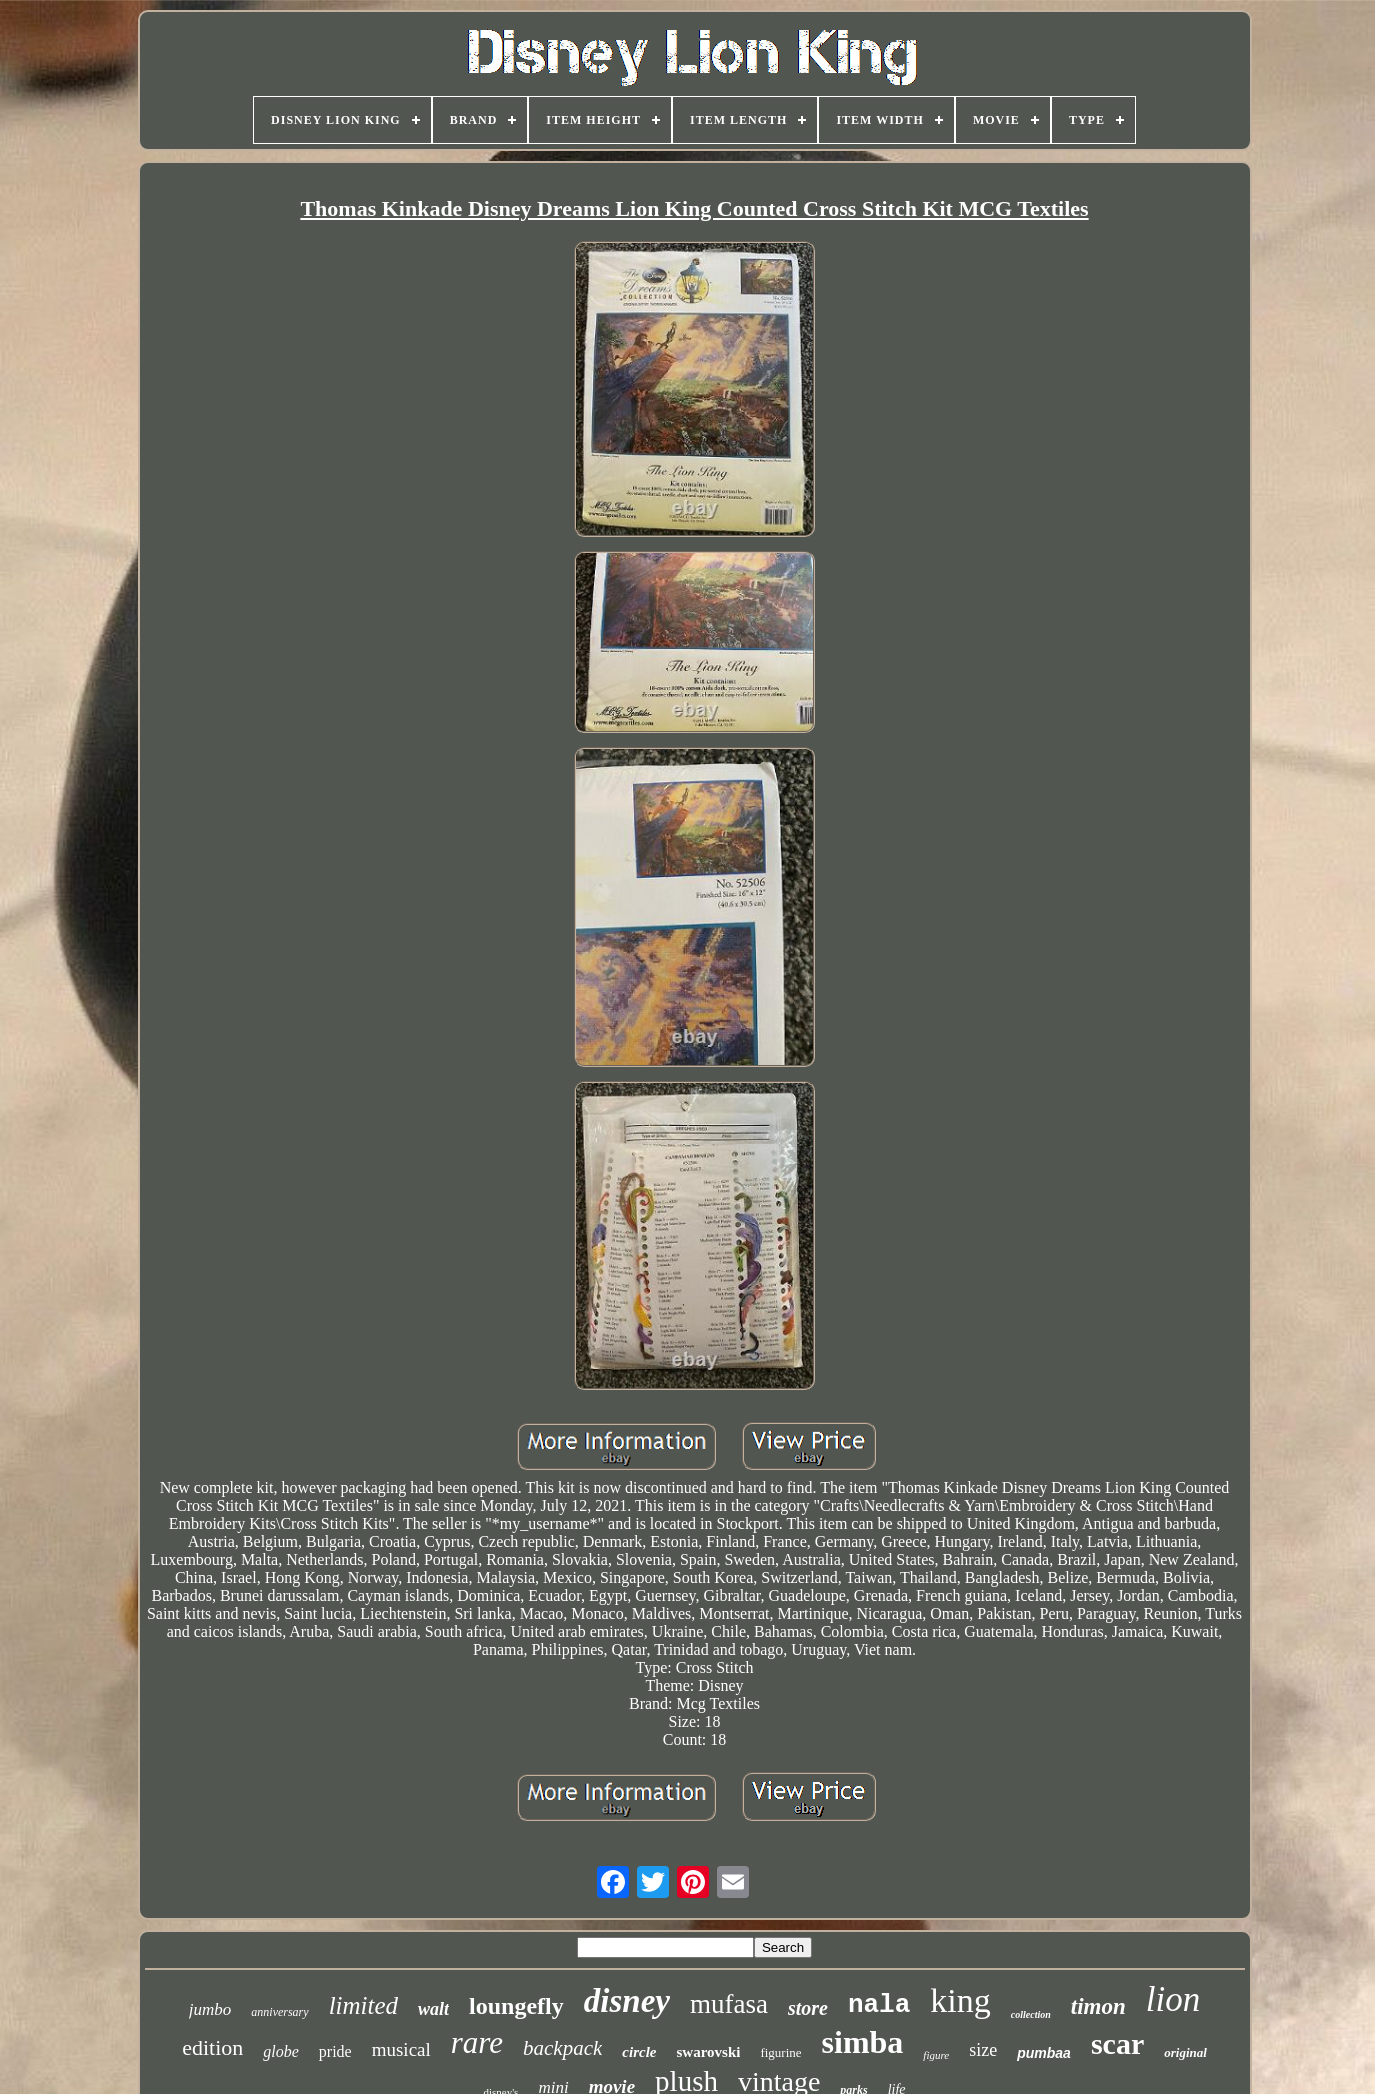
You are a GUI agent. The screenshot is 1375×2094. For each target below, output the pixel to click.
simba (863, 2042)
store (808, 2008)
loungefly (516, 2006)
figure (936, 2055)
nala (879, 2005)
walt (433, 2009)
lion (1173, 1999)
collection (1031, 2014)
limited (363, 2005)
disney (627, 2001)
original (1185, 2052)
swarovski (709, 2052)
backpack (562, 2048)
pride (335, 2051)
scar (1117, 2043)
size (983, 2050)
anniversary (279, 2012)
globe (281, 2051)
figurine (780, 2052)
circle (639, 2052)
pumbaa (1044, 2053)
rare (477, 2042)
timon (1098, 2006)
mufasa (729, 2004)
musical (401, 2049)
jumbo (210, 2009)
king (960, 2000)
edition (212, 2047)
